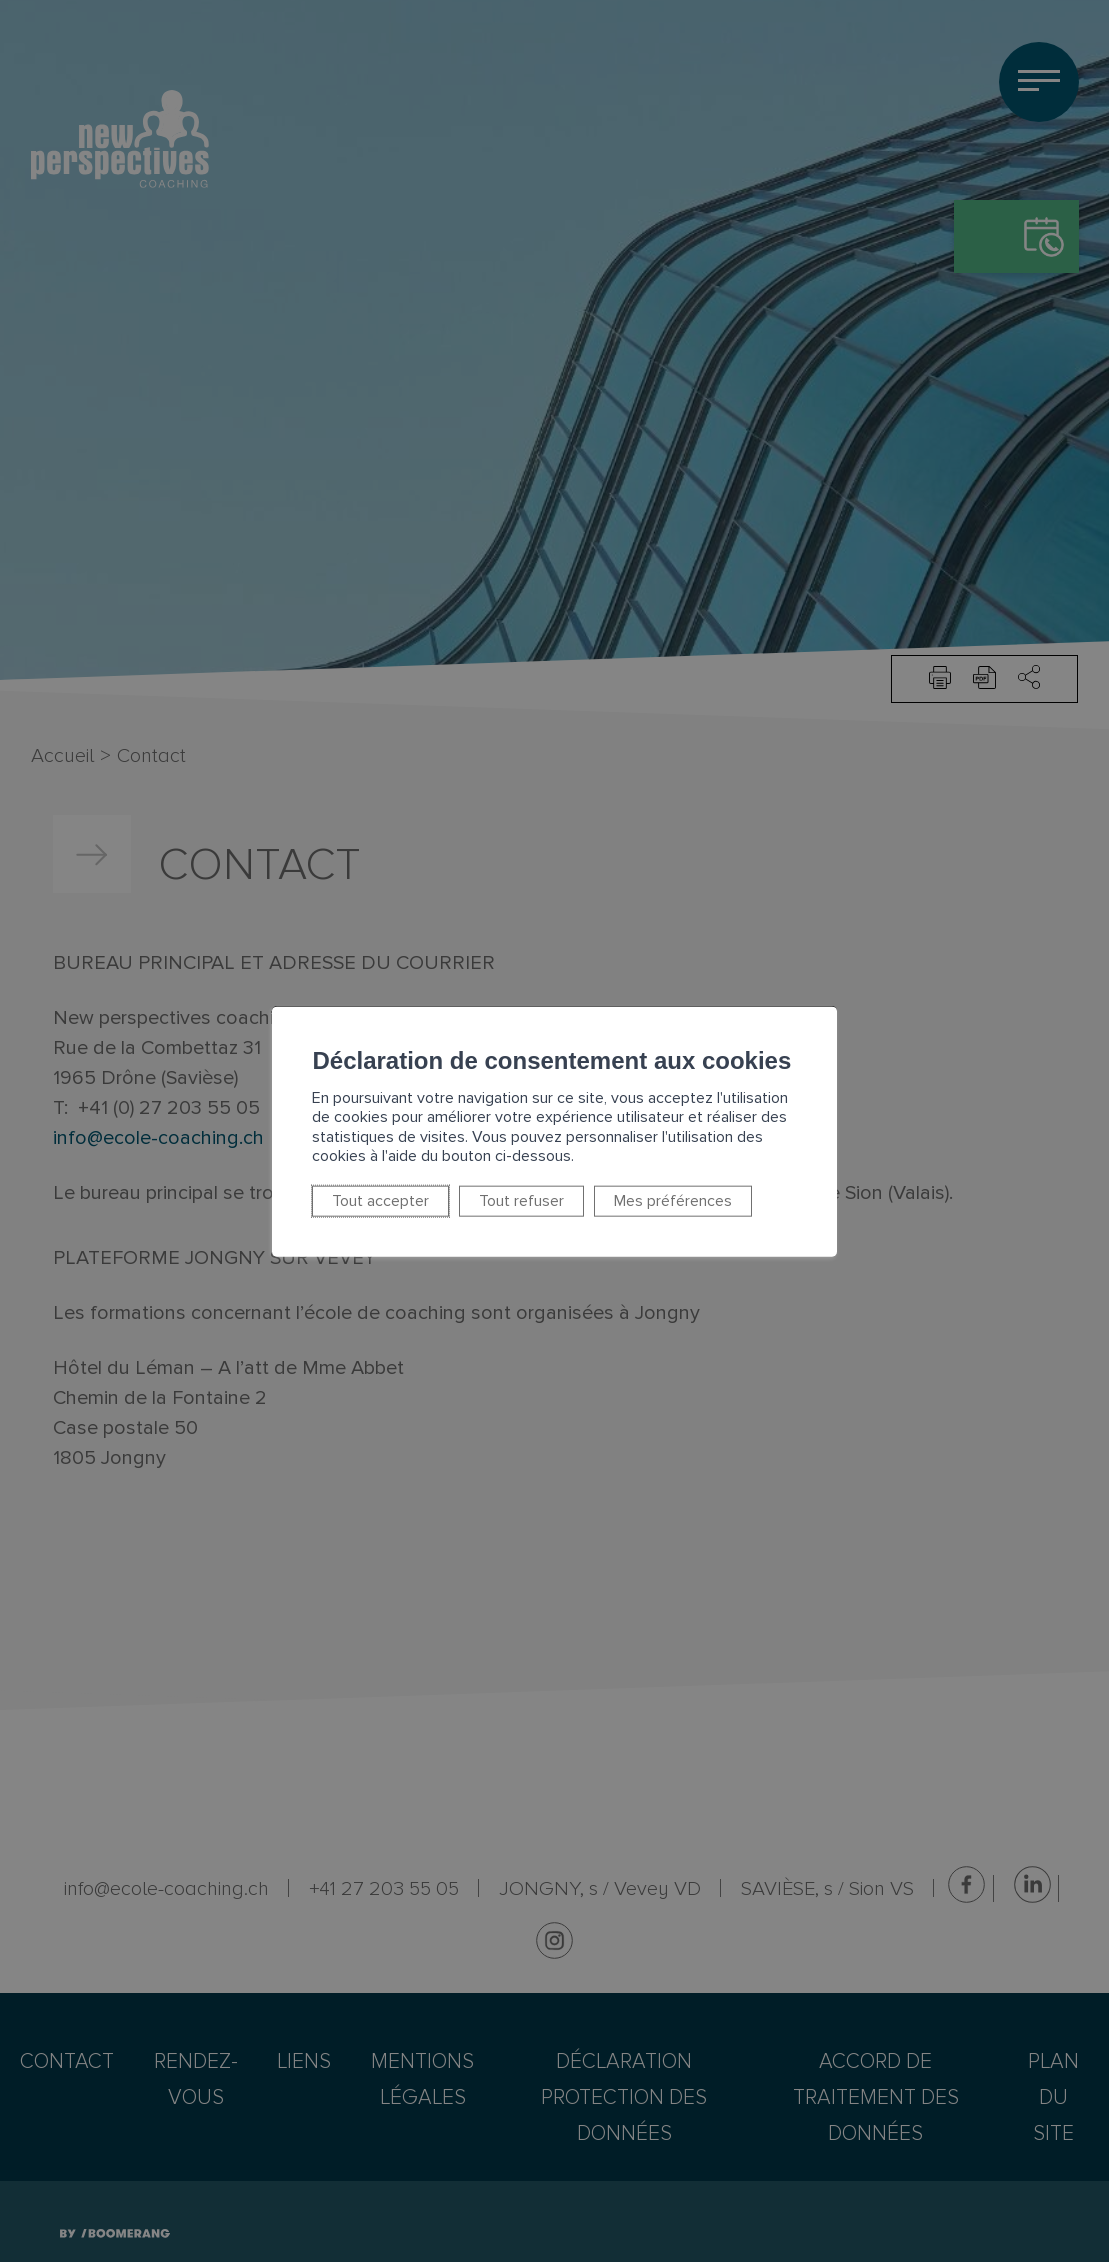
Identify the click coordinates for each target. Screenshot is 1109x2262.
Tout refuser (452, 1191)
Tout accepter (324, 1191)
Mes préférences (592, 1191)
